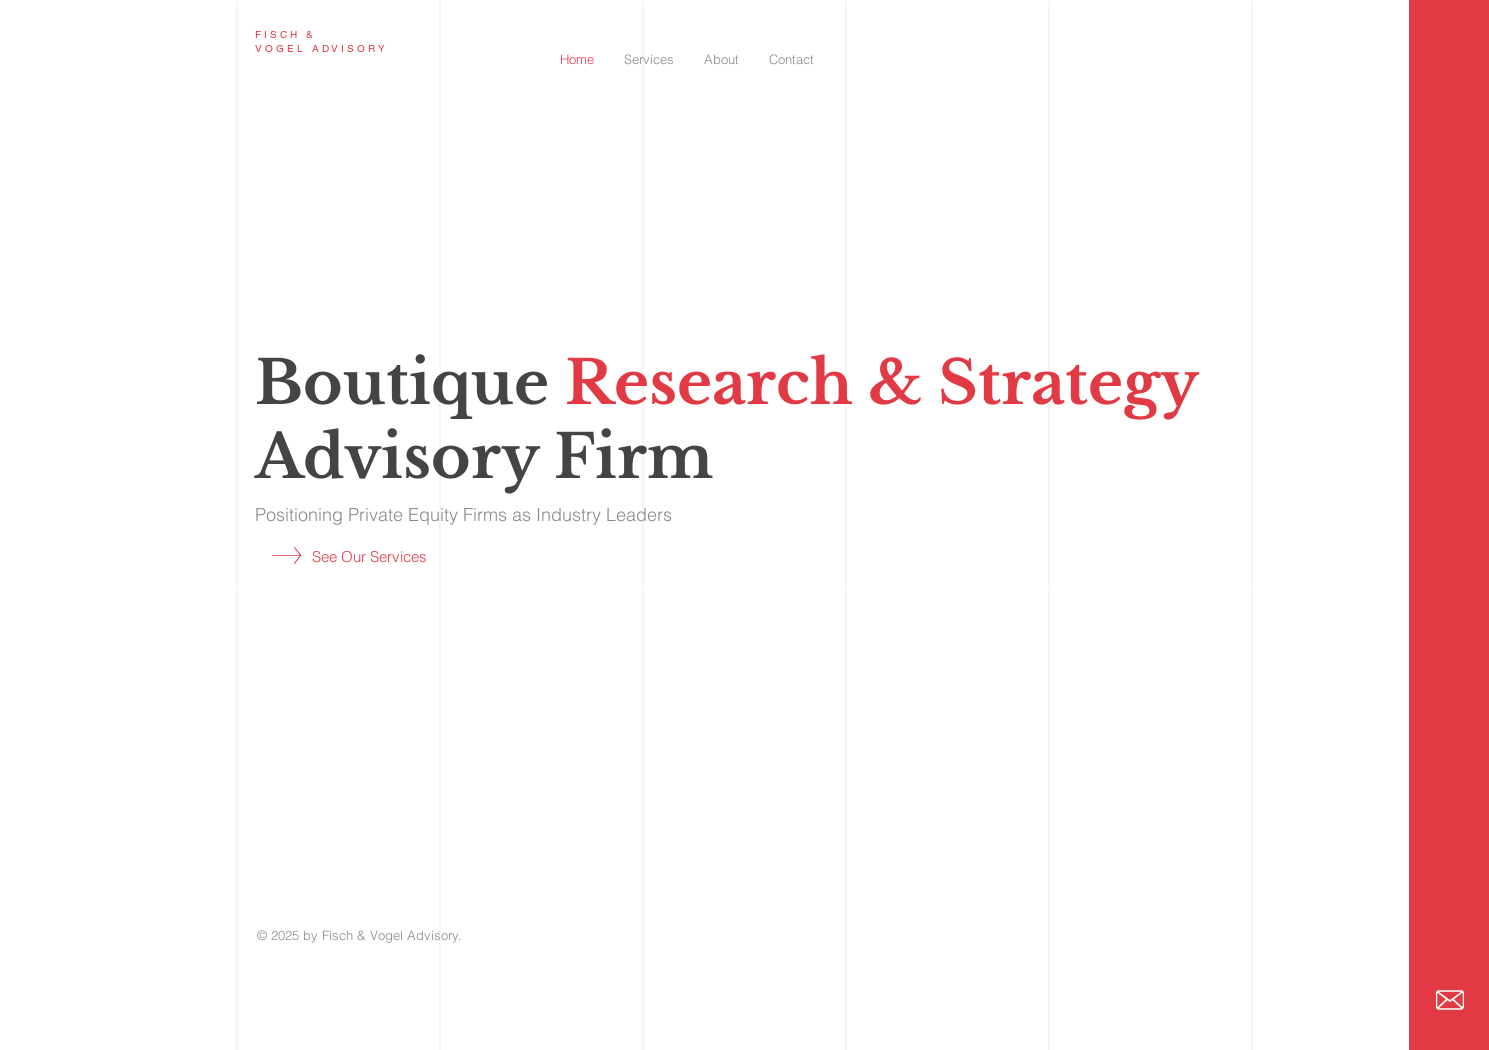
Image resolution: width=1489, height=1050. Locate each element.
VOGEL (280, 48)
